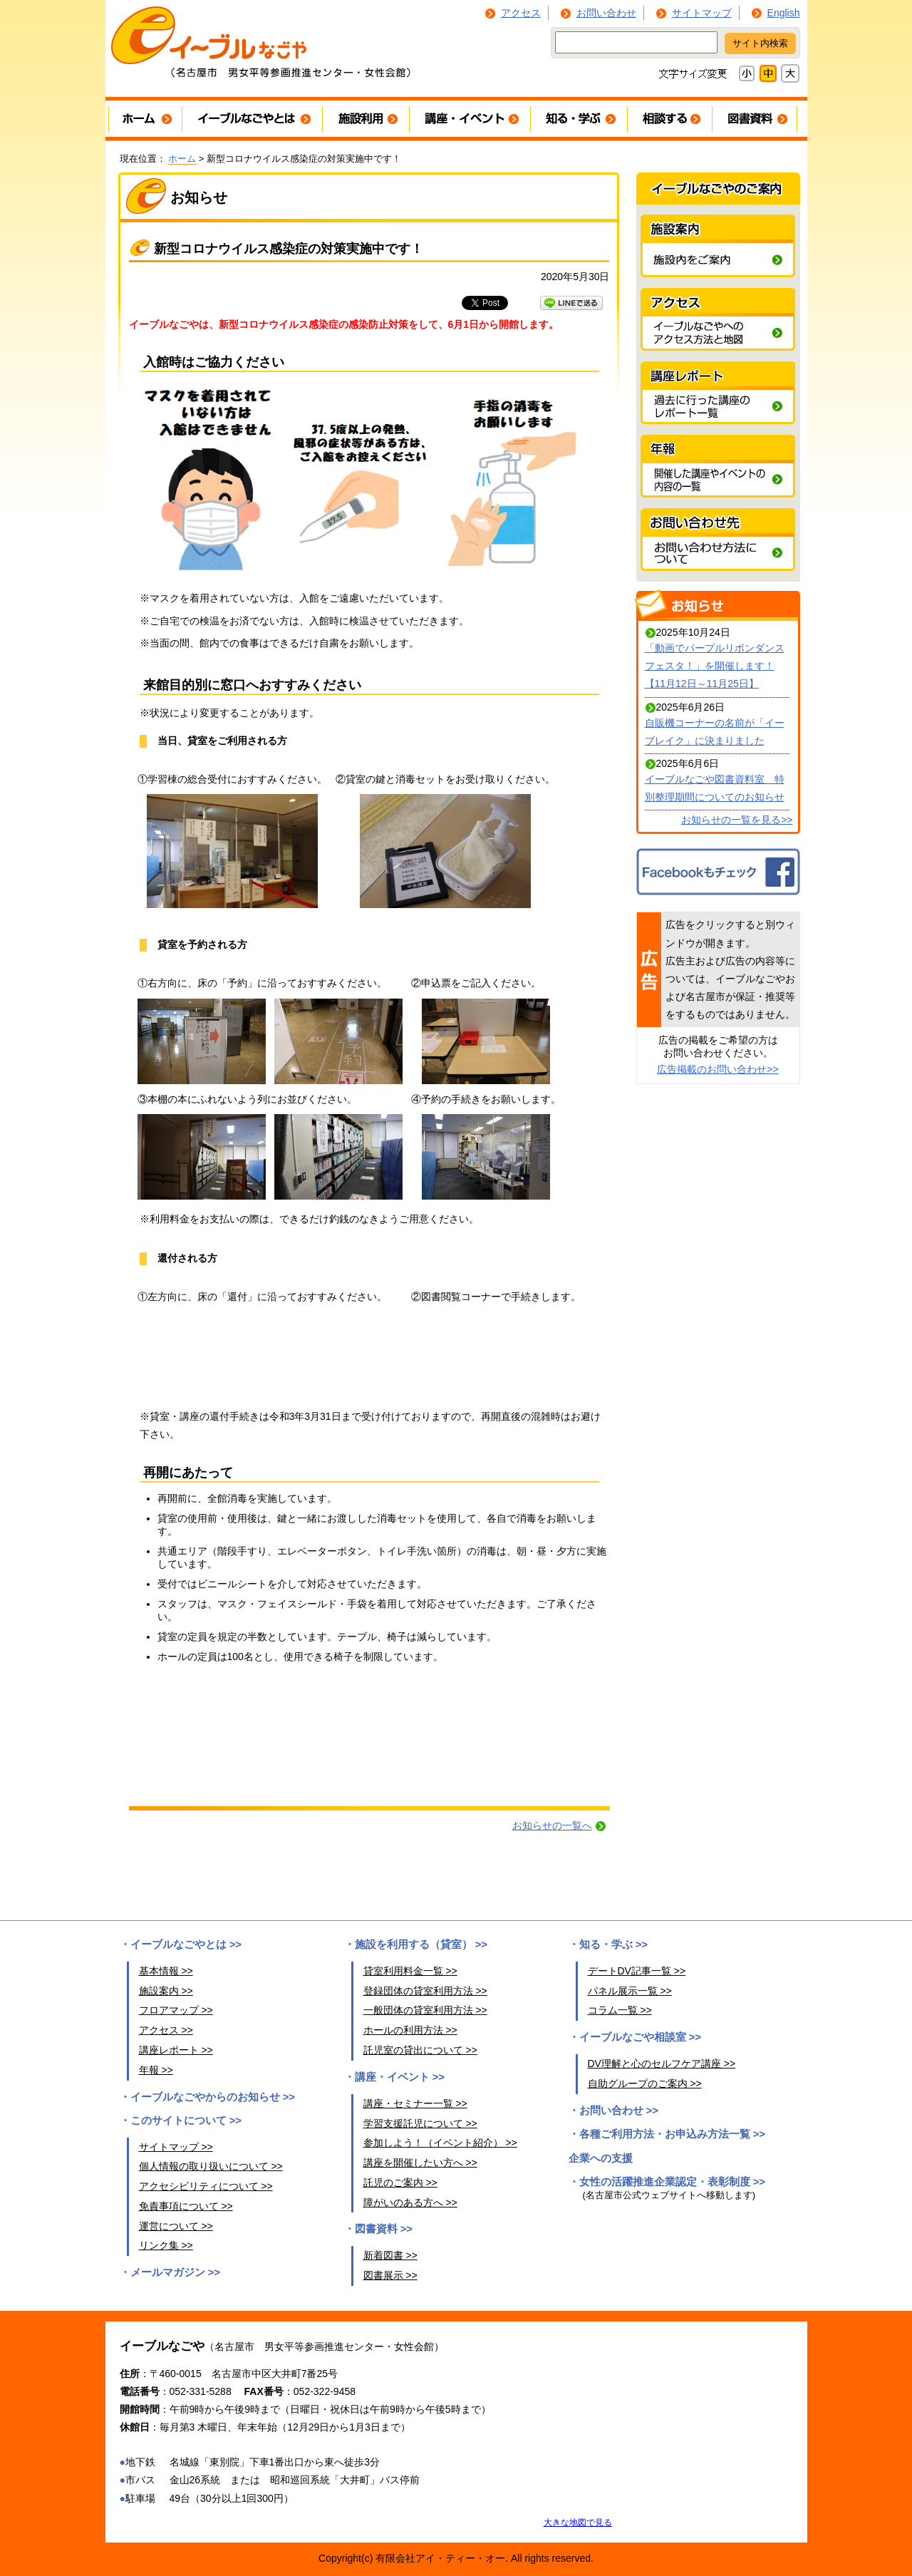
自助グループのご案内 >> (645, 2083)
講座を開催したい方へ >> (420, 2162)
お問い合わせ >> (619, 2110)
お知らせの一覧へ (552, 1825)
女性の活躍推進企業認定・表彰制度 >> (672, 2182)
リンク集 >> (166, 2245)
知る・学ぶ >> (613, 1944)
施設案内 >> (166, 1991)
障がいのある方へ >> (410, 2202)
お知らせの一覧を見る (731, 819)
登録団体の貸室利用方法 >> (425, 1991)
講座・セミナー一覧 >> (415, 2103)
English (783, 13)
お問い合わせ (606, 13)
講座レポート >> (176, 2050)
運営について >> (176, 2226)
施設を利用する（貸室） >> (421, 1944)
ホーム (182, 158)
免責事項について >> (186, 2206)
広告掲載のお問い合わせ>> (717, 1069)
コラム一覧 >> (620, 2010)
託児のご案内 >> (400, 2182)
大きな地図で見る (578, 2522)
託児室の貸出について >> (420, 2050)
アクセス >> (166, 2030)
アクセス (521, 13)
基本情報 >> (166, 1971)
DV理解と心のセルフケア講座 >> (662, 2063)
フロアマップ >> (176, 2010)
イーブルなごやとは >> (186, 1944)
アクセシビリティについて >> (206, 2186)
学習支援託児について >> (420, 2123)
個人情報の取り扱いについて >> (211, 2166)
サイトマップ (702, 13)
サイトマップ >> (176, 2147)
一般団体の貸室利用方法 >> (425, 2010)
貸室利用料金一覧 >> (410, 1971)
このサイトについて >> (186, 2120)
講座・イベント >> (400, 2077)
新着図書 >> (390, 2255)
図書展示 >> (390, 2275)
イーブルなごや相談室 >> (640, 2037)
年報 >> (156, 2070)
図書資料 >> (384, 2229)
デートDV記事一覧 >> (637, 1971)
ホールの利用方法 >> (410, 2030)
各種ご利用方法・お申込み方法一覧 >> (672, 2134)
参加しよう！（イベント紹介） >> (440, 2142)
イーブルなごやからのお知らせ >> (213, 2097)
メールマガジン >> (175, 2272)
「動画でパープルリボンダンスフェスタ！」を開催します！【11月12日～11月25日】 (714, 665)
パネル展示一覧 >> (630, 1991)
